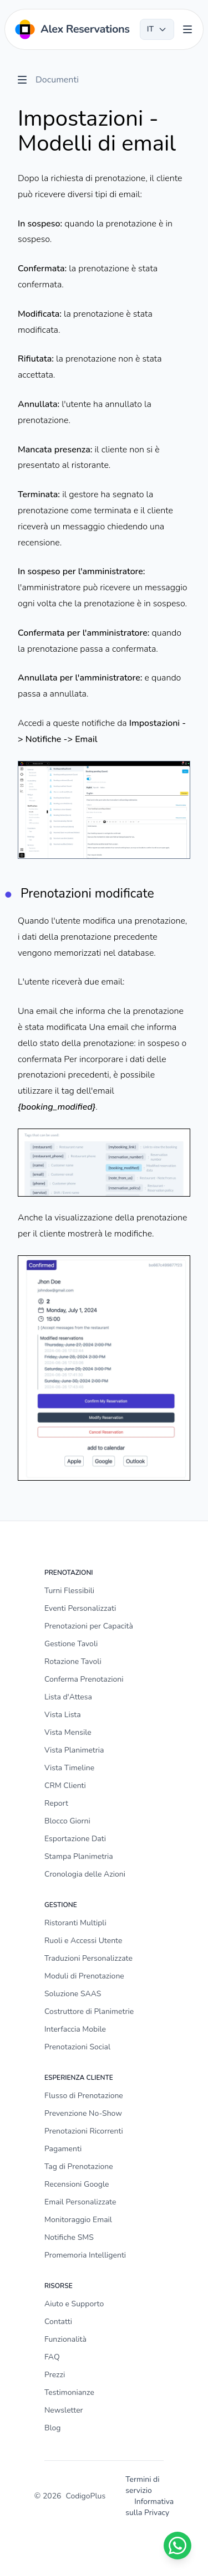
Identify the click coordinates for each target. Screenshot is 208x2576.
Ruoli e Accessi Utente (83, 1940)
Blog (52, 2428)
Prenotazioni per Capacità (88, 1626)
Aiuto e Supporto (74, 2304)
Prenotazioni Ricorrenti (83, 2131)
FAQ (52, 2357)
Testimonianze (69, 2392)
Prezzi (54, 2374)
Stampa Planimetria (78, 1856)
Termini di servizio (142, 2485)
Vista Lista (62, 1714)
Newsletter (63, 2410)
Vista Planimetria (74, 1750)
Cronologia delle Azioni (84, 1874)
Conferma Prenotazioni (83, 1679)
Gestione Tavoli (71, 1644)
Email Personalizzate (80, 2202)
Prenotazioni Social (77, 2047)
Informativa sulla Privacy (149, 2507)
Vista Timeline (69, 1768)
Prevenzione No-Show (83, 2113)
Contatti (58, 2321)
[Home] (71, 29)
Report (56, 1803)
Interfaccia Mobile (75, 2029)
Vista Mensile (68, 1732)
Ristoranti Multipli (75, 1923)
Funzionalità (65, 2339)
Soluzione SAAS (72, 1993)
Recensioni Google (76, 2184)
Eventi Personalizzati (80, 1608)
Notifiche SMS (69, 2237)
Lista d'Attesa (68, 1697)
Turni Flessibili (69, 1590)
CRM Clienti (65, 1785)
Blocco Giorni (67, 1821)
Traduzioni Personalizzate (88, 1958)
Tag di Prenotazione (78, 2166)
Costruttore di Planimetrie (89, 2011)
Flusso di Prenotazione (83, 2095)
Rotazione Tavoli (73, 1661)
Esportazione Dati (75, 1838)
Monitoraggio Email (78, 2219)
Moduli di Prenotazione (84, 1976)
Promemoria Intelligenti (85, 2255)
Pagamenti (63, 2149)
